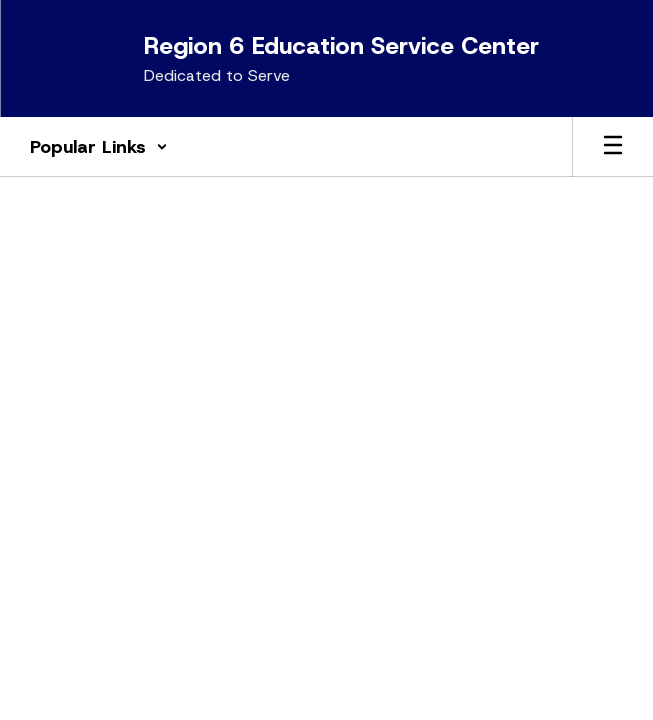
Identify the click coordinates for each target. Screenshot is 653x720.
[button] (99, 147)
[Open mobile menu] (613, 147)
